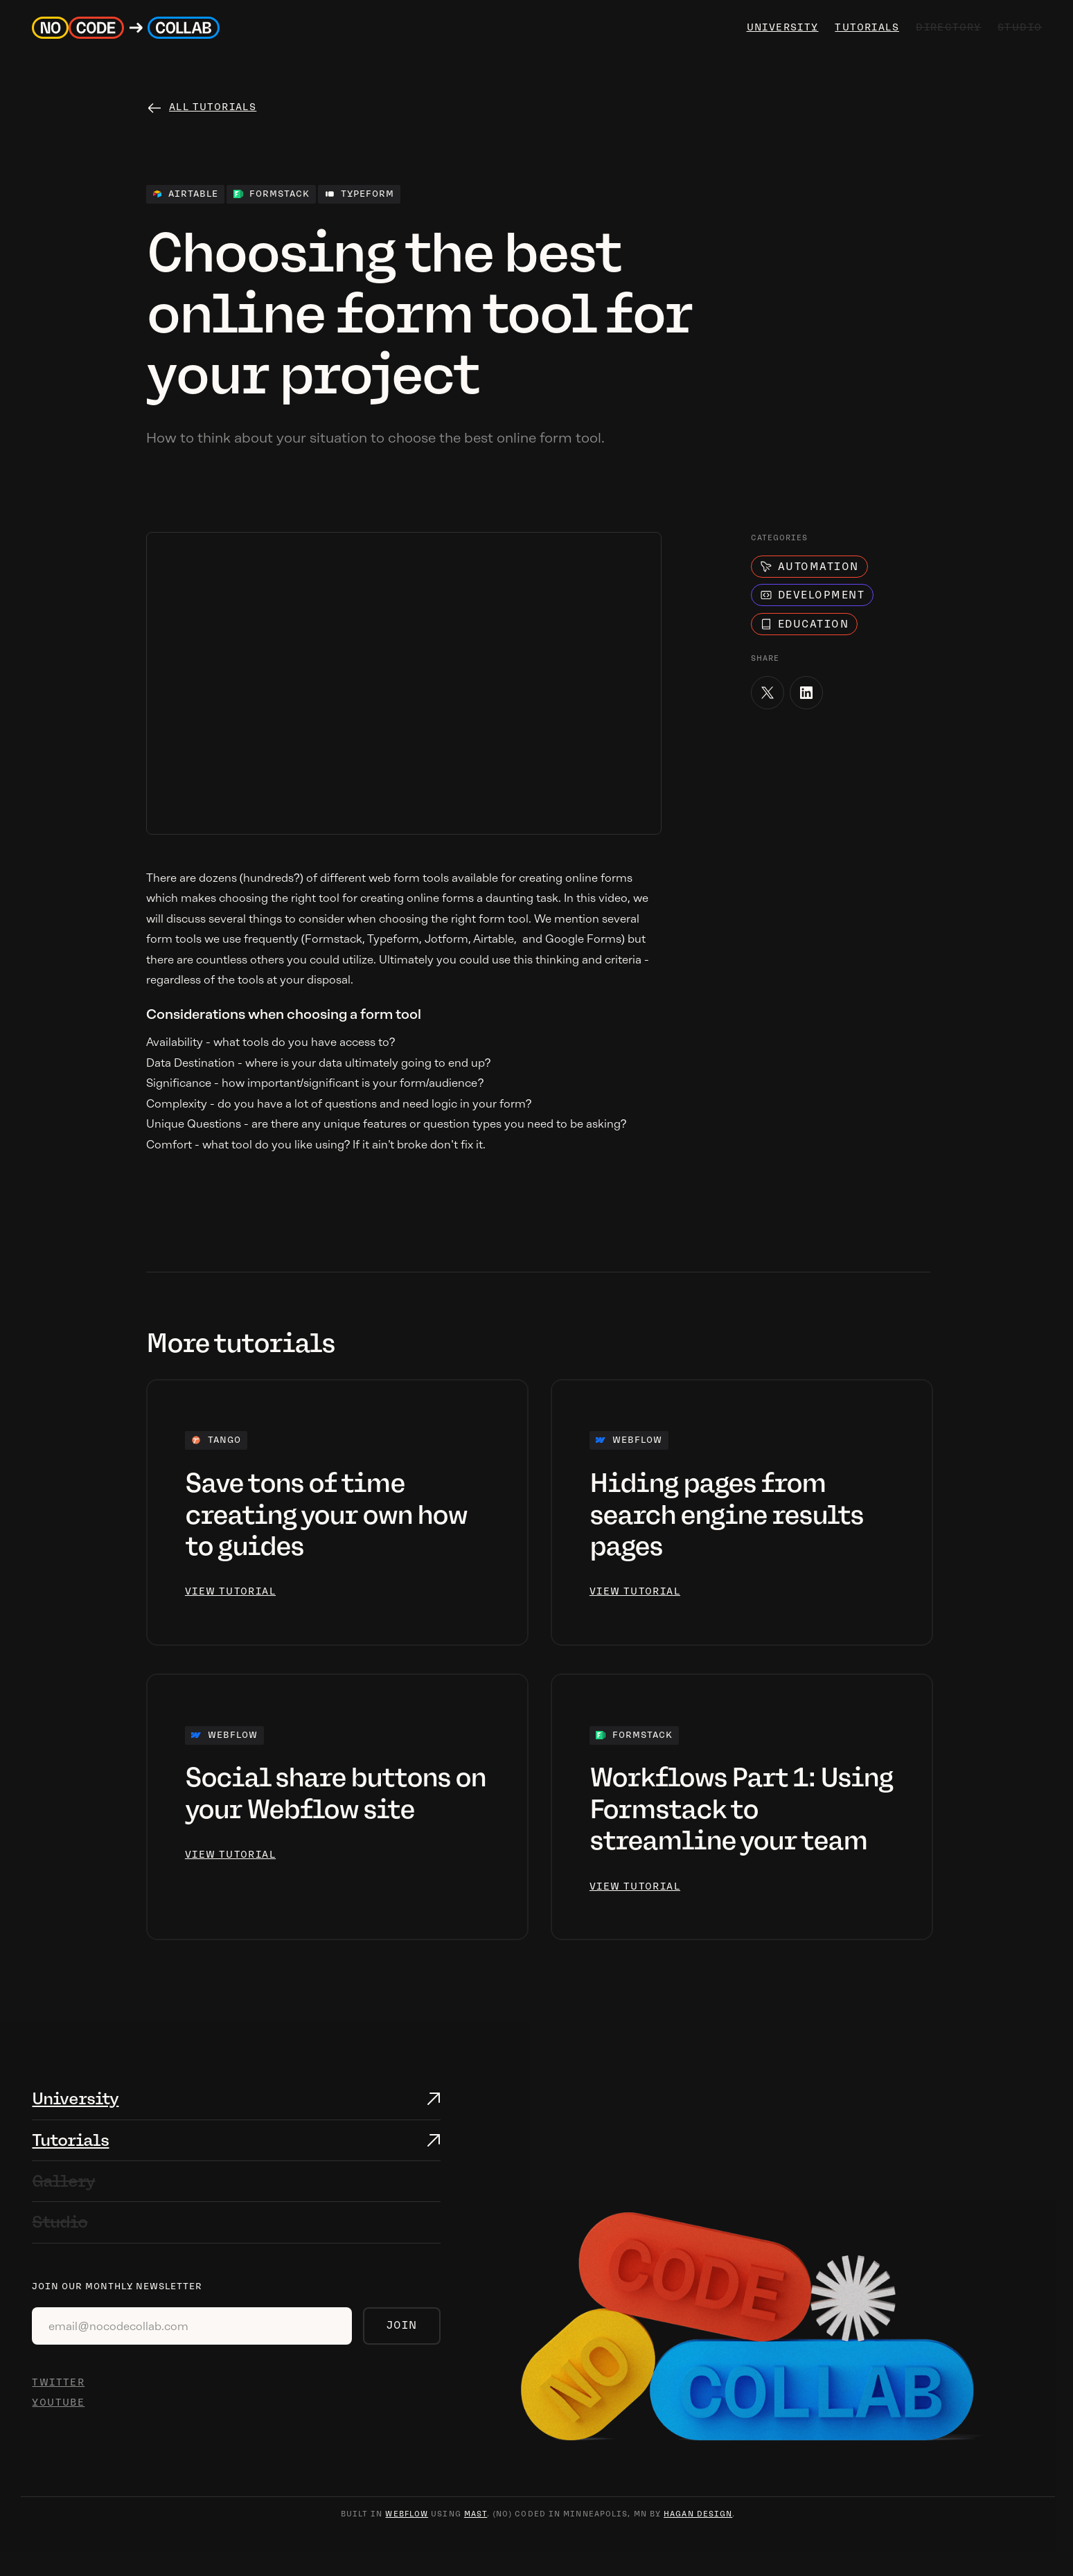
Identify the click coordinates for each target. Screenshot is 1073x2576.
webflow (406, 2514)
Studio (59, 2222)
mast (475, 2514)
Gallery (63, 2181)
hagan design (698, 2514)
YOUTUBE (58, 2402)
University (75, 2098)
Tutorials (865, 27)
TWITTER (58, 2382)
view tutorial (230, 1591)
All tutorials (212, 107)
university (781, 27)
